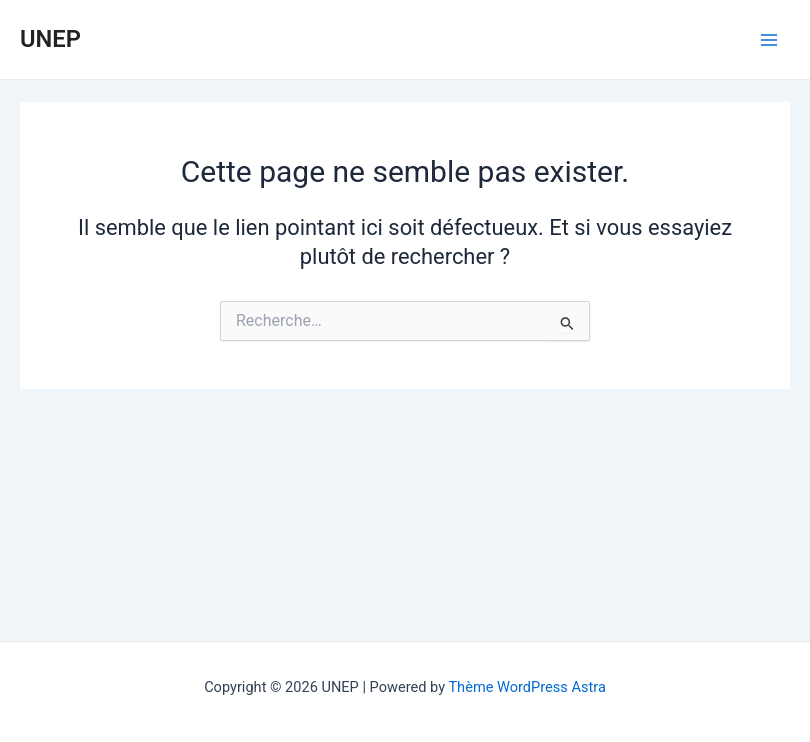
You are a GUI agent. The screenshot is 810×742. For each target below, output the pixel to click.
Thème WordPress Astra (526, 687)
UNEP (50, 39)
